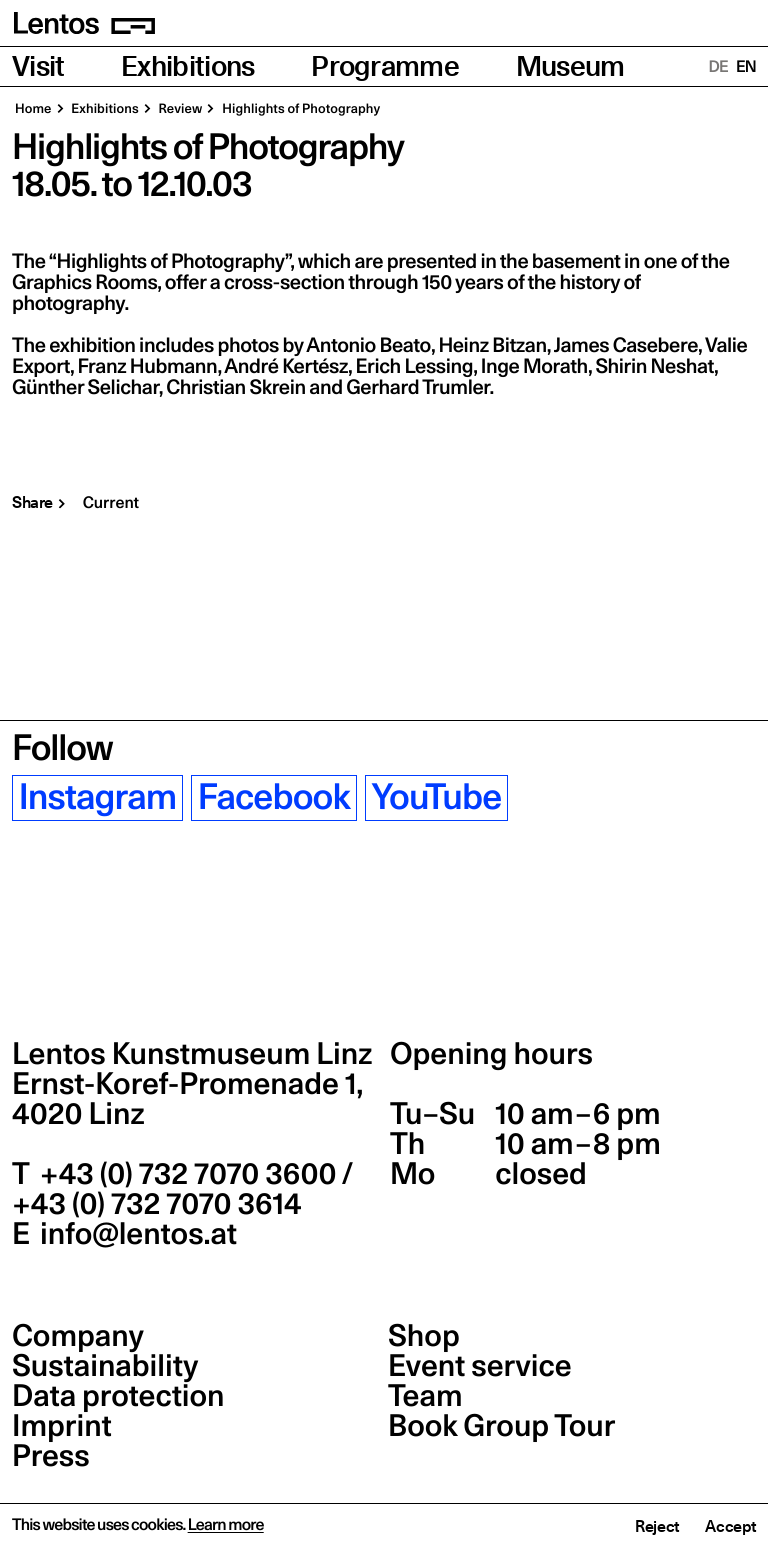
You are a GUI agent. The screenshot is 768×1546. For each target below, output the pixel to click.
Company (78, 1336)
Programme (385, 66)
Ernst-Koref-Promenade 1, (187, 1099)
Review (179, 109)
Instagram (98, 798)
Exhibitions (188, 66)
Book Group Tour (501, 1426)
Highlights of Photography (299, 109)
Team (425, 1396)
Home (33, 109)
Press (51, 1456)
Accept (730, 1526)
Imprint (62, 1426)
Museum (570, 66)
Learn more (226, 1525)
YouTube (436, 798)
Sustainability (105, 1366)
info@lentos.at (135, 1234)
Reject (657, 1526)
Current (111, 503)
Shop (424, 1336)
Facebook (274, 798)
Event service (480, 1366)
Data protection (118, 1396)
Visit (38, 66)
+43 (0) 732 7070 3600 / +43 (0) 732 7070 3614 (182, 1189)
